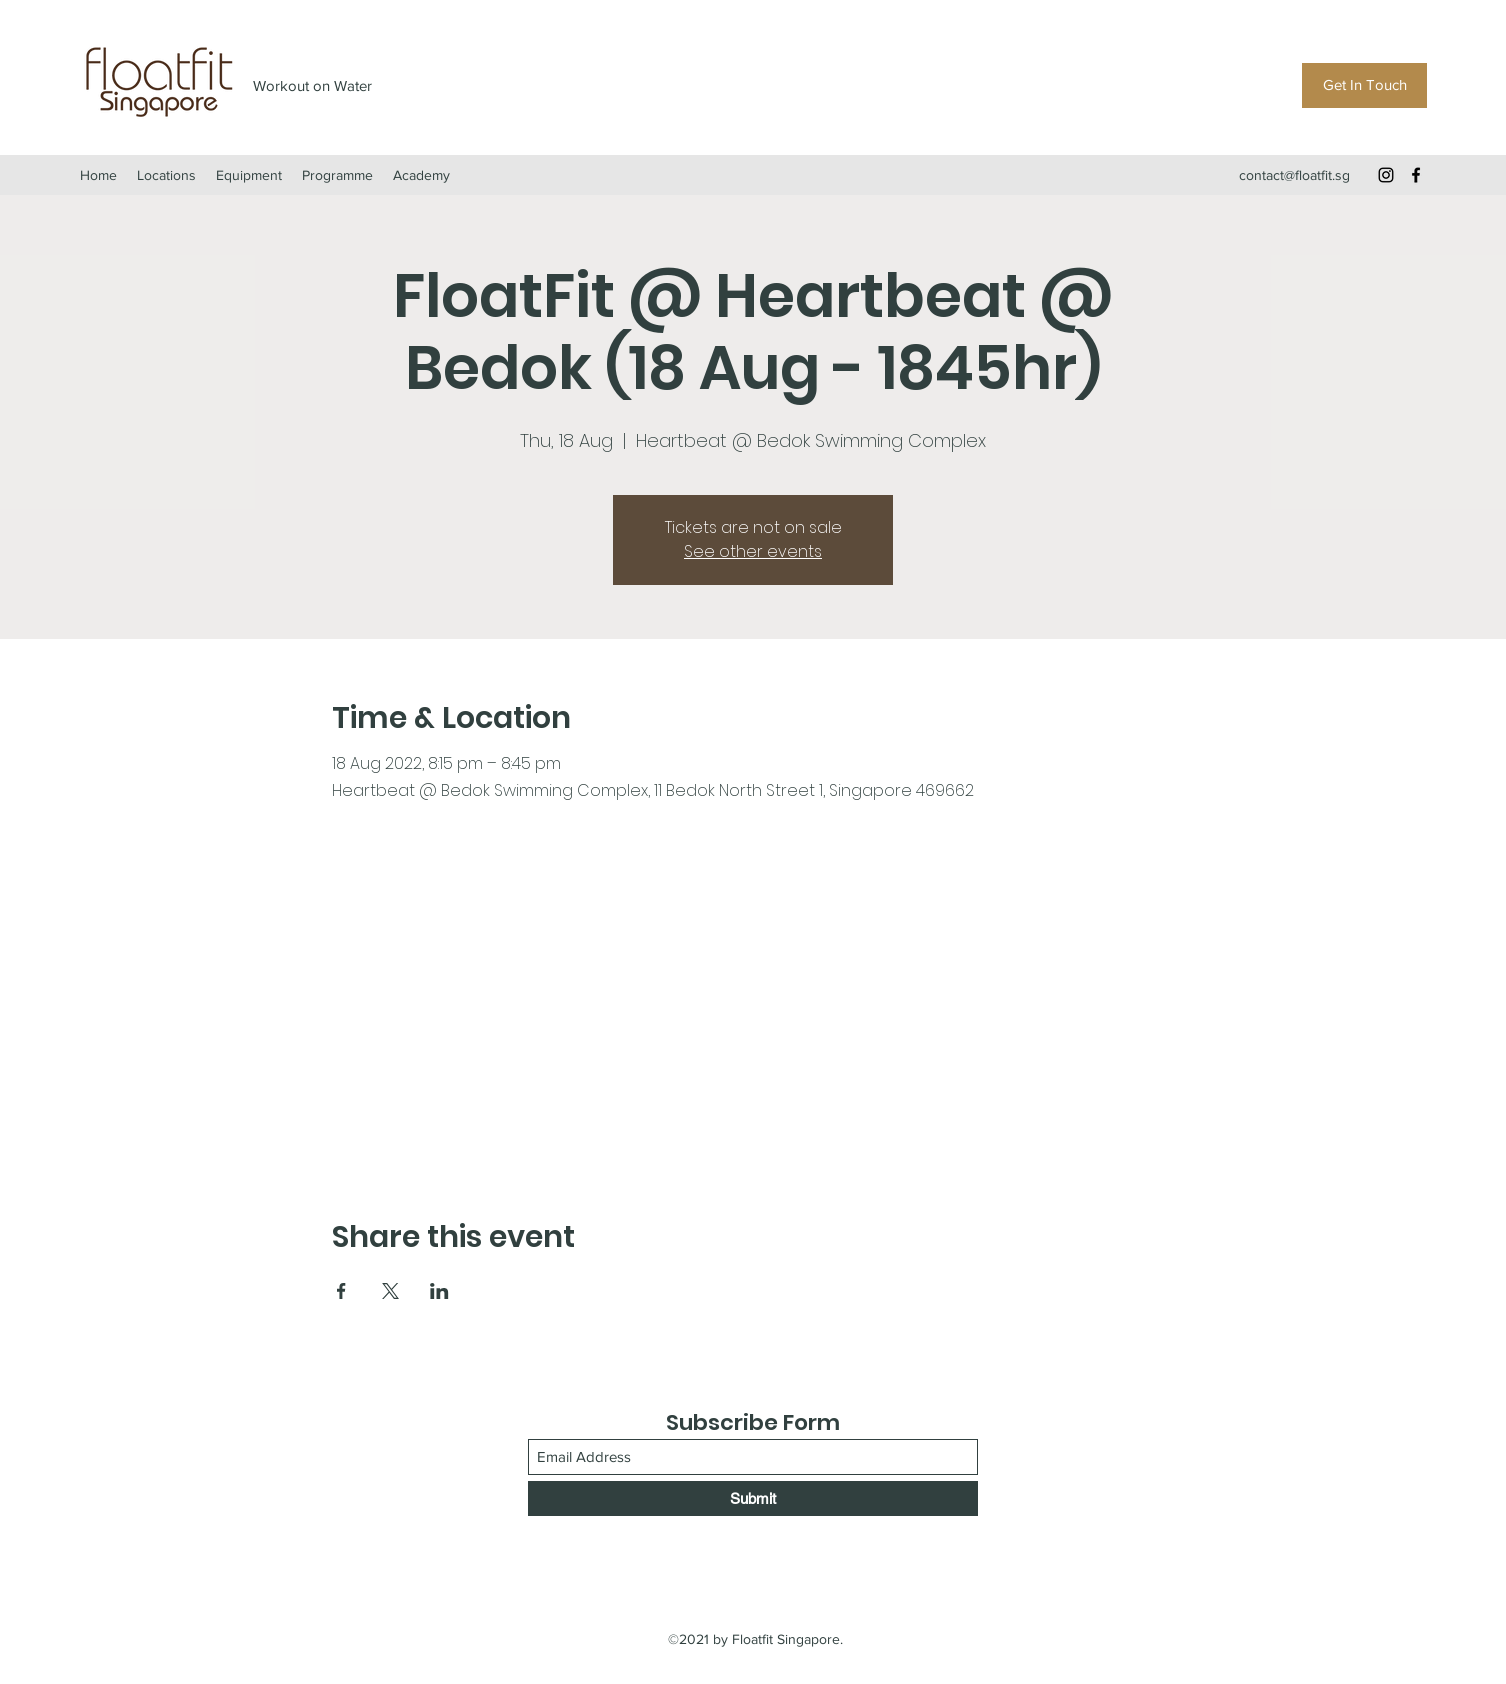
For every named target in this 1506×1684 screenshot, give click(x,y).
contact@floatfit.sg (1294, 175)
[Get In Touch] (1364, 85)
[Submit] (753, 1498)
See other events (753, 551)
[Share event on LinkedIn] (439, 1291)
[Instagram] (1386, 175)
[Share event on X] (390, 1291)
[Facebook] (1416, 175)
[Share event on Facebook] (341, 1291)
